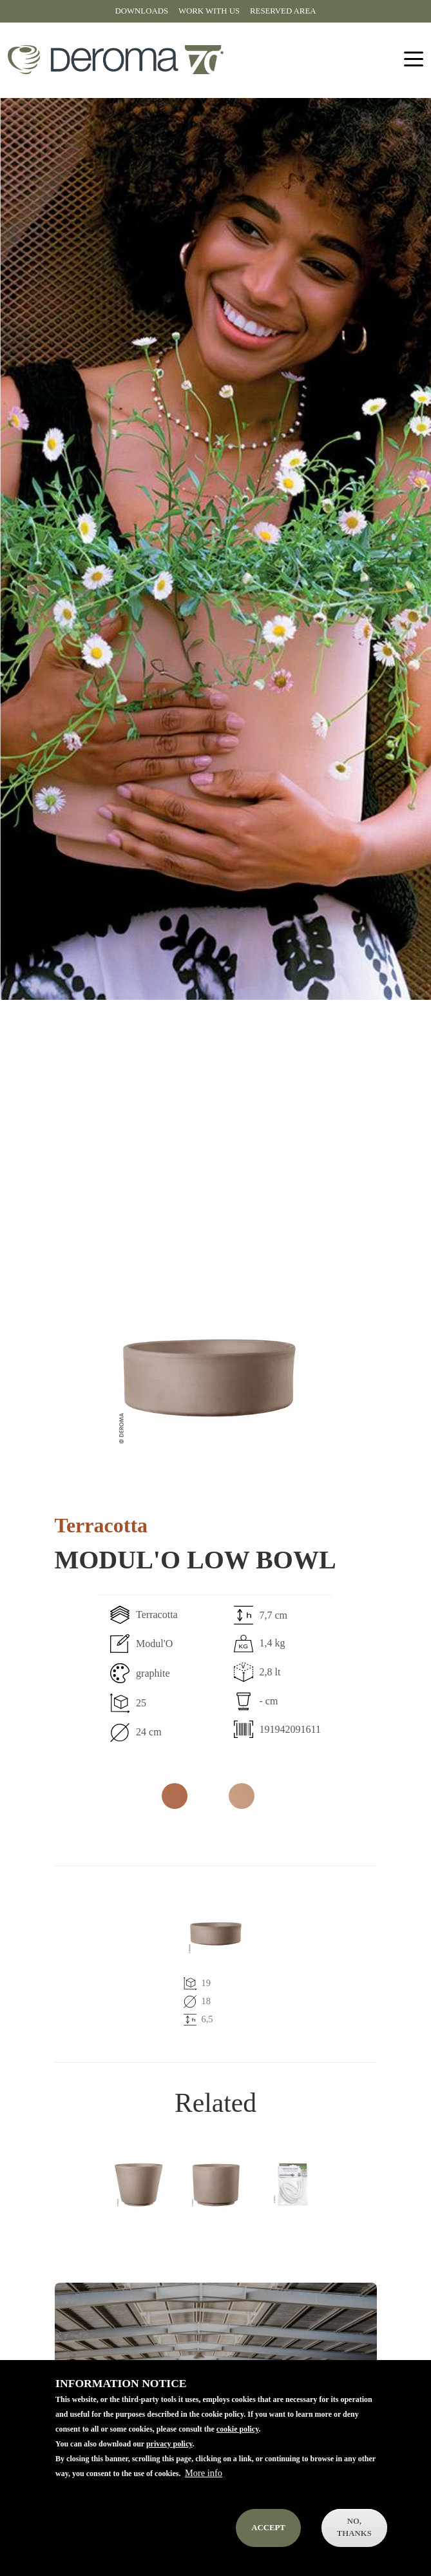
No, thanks (354, 2531)
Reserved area (283, 10)
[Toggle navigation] (413, 60)
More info (203, 2477)
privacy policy (169, 2448)
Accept (268, 2532)
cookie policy (237, 2433)
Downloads (141, 10)
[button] (209, 1381)
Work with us (209, 10)
